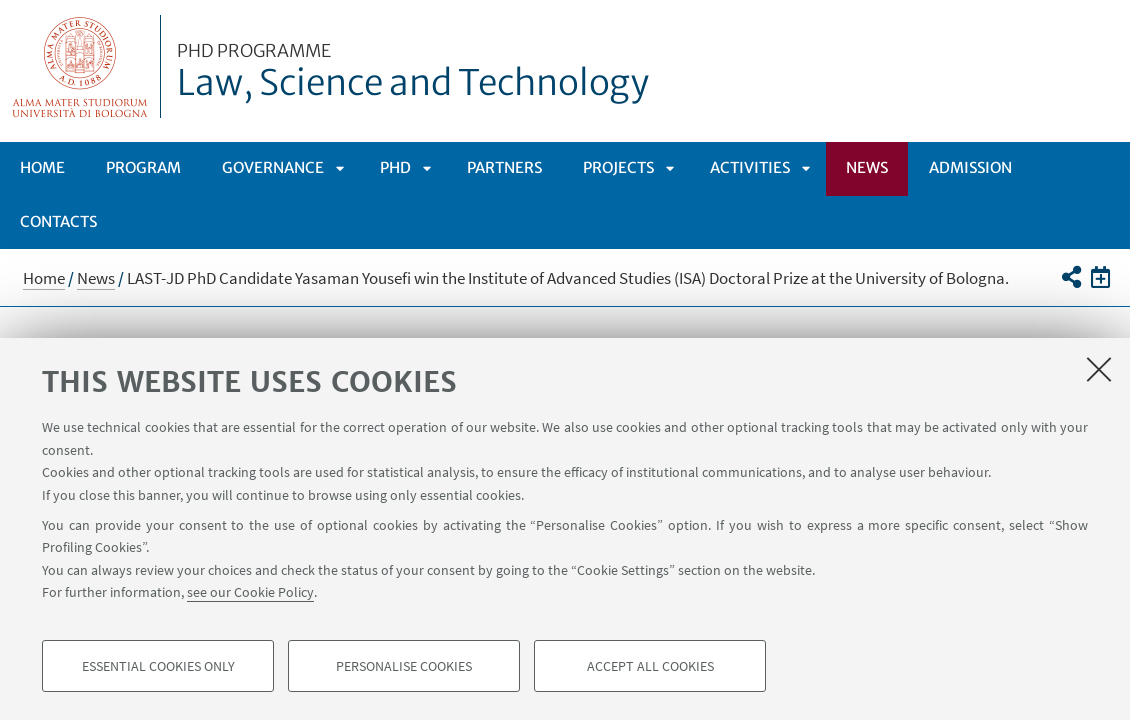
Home (42, 167)
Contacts (58, 221)
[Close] (1099, 369)
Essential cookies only (158, 666)
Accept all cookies (650, 666)
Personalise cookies (404, 666)
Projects (618, 167)
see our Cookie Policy (250, 592)
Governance (273, 167)
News (867, 167)
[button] (1070, 277)
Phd (395, 167)
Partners (504, 167)
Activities (750, 167)
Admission (970, 167)
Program (143, 167)
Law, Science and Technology (413, 73)
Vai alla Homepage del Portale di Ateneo (80, 66)
